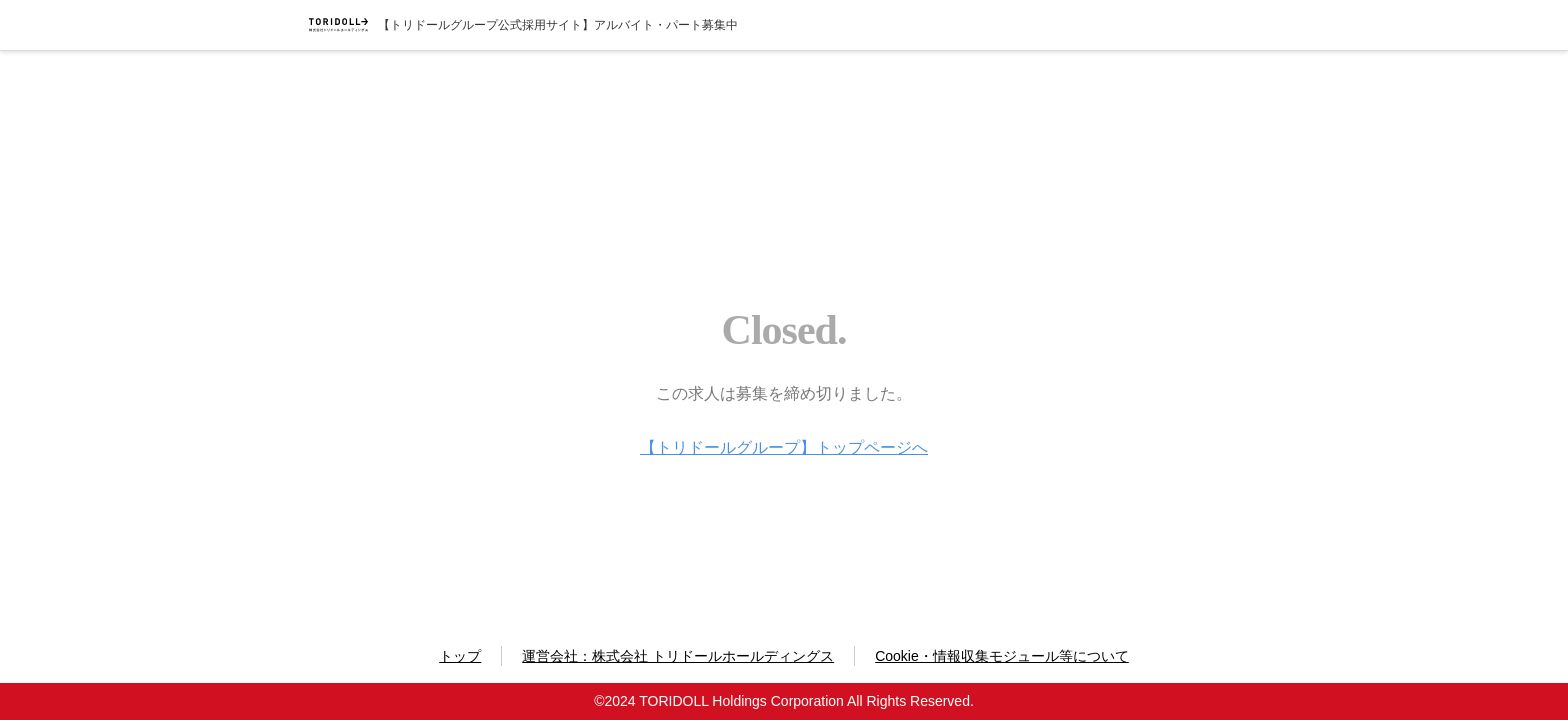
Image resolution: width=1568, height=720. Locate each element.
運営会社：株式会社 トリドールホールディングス (678, 656)
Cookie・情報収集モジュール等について (1002, 656)
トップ (460, 656)
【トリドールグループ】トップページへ (784, 447)
